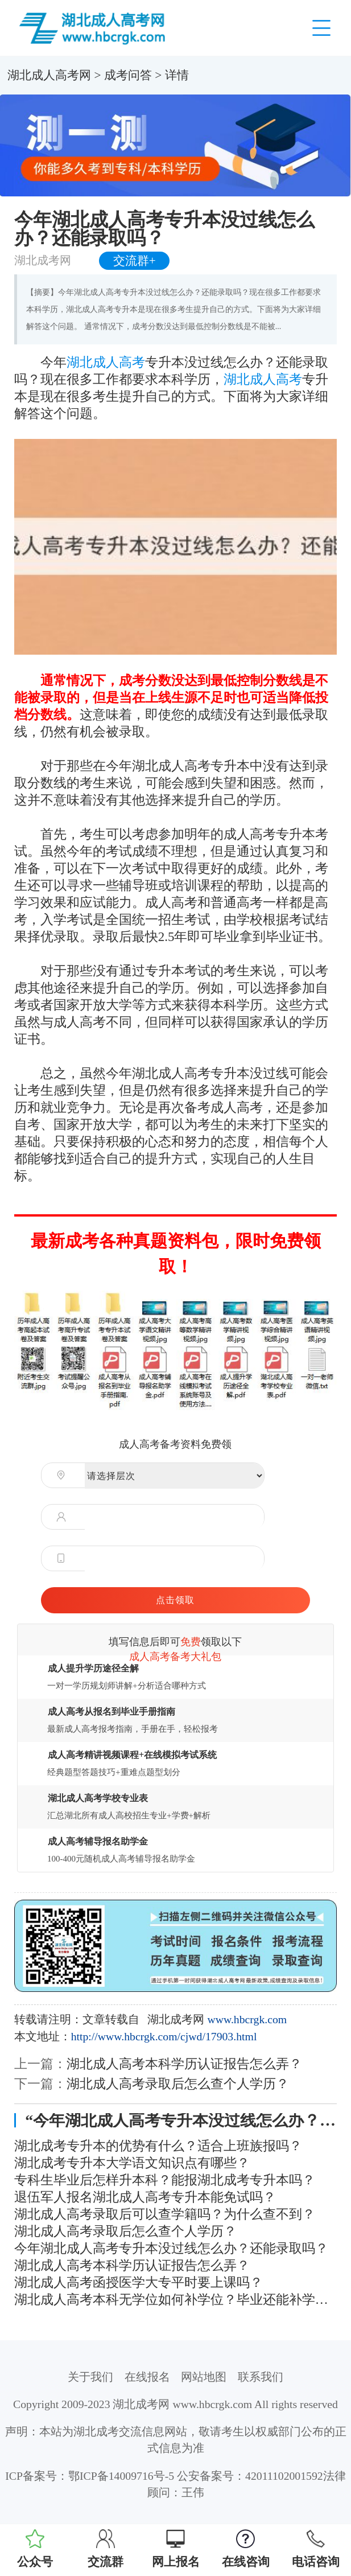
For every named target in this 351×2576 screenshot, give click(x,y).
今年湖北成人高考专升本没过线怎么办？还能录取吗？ (171, 2248)
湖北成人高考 (106, 362)
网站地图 (203, 2376)
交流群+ (134, 261)
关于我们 (90, 2376)
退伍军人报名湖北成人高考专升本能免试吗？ (145, 2196)
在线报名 (147, 2376)
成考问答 (128, 75)
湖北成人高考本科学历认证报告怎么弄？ (184, 2063)
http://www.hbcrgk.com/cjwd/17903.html (164, 2036)
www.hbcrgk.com (247, 2019)
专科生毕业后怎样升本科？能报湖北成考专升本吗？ (164, 2179)
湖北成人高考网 (49, 75)
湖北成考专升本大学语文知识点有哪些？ (132, 2162)
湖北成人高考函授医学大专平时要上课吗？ (138, 2282)
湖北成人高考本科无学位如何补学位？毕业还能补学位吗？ (175, 2299)
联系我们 (260, 2376)
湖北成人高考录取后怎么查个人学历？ (178, 2083)
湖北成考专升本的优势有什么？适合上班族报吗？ (158, 2145)
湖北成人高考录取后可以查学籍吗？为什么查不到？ (164, 2214)
